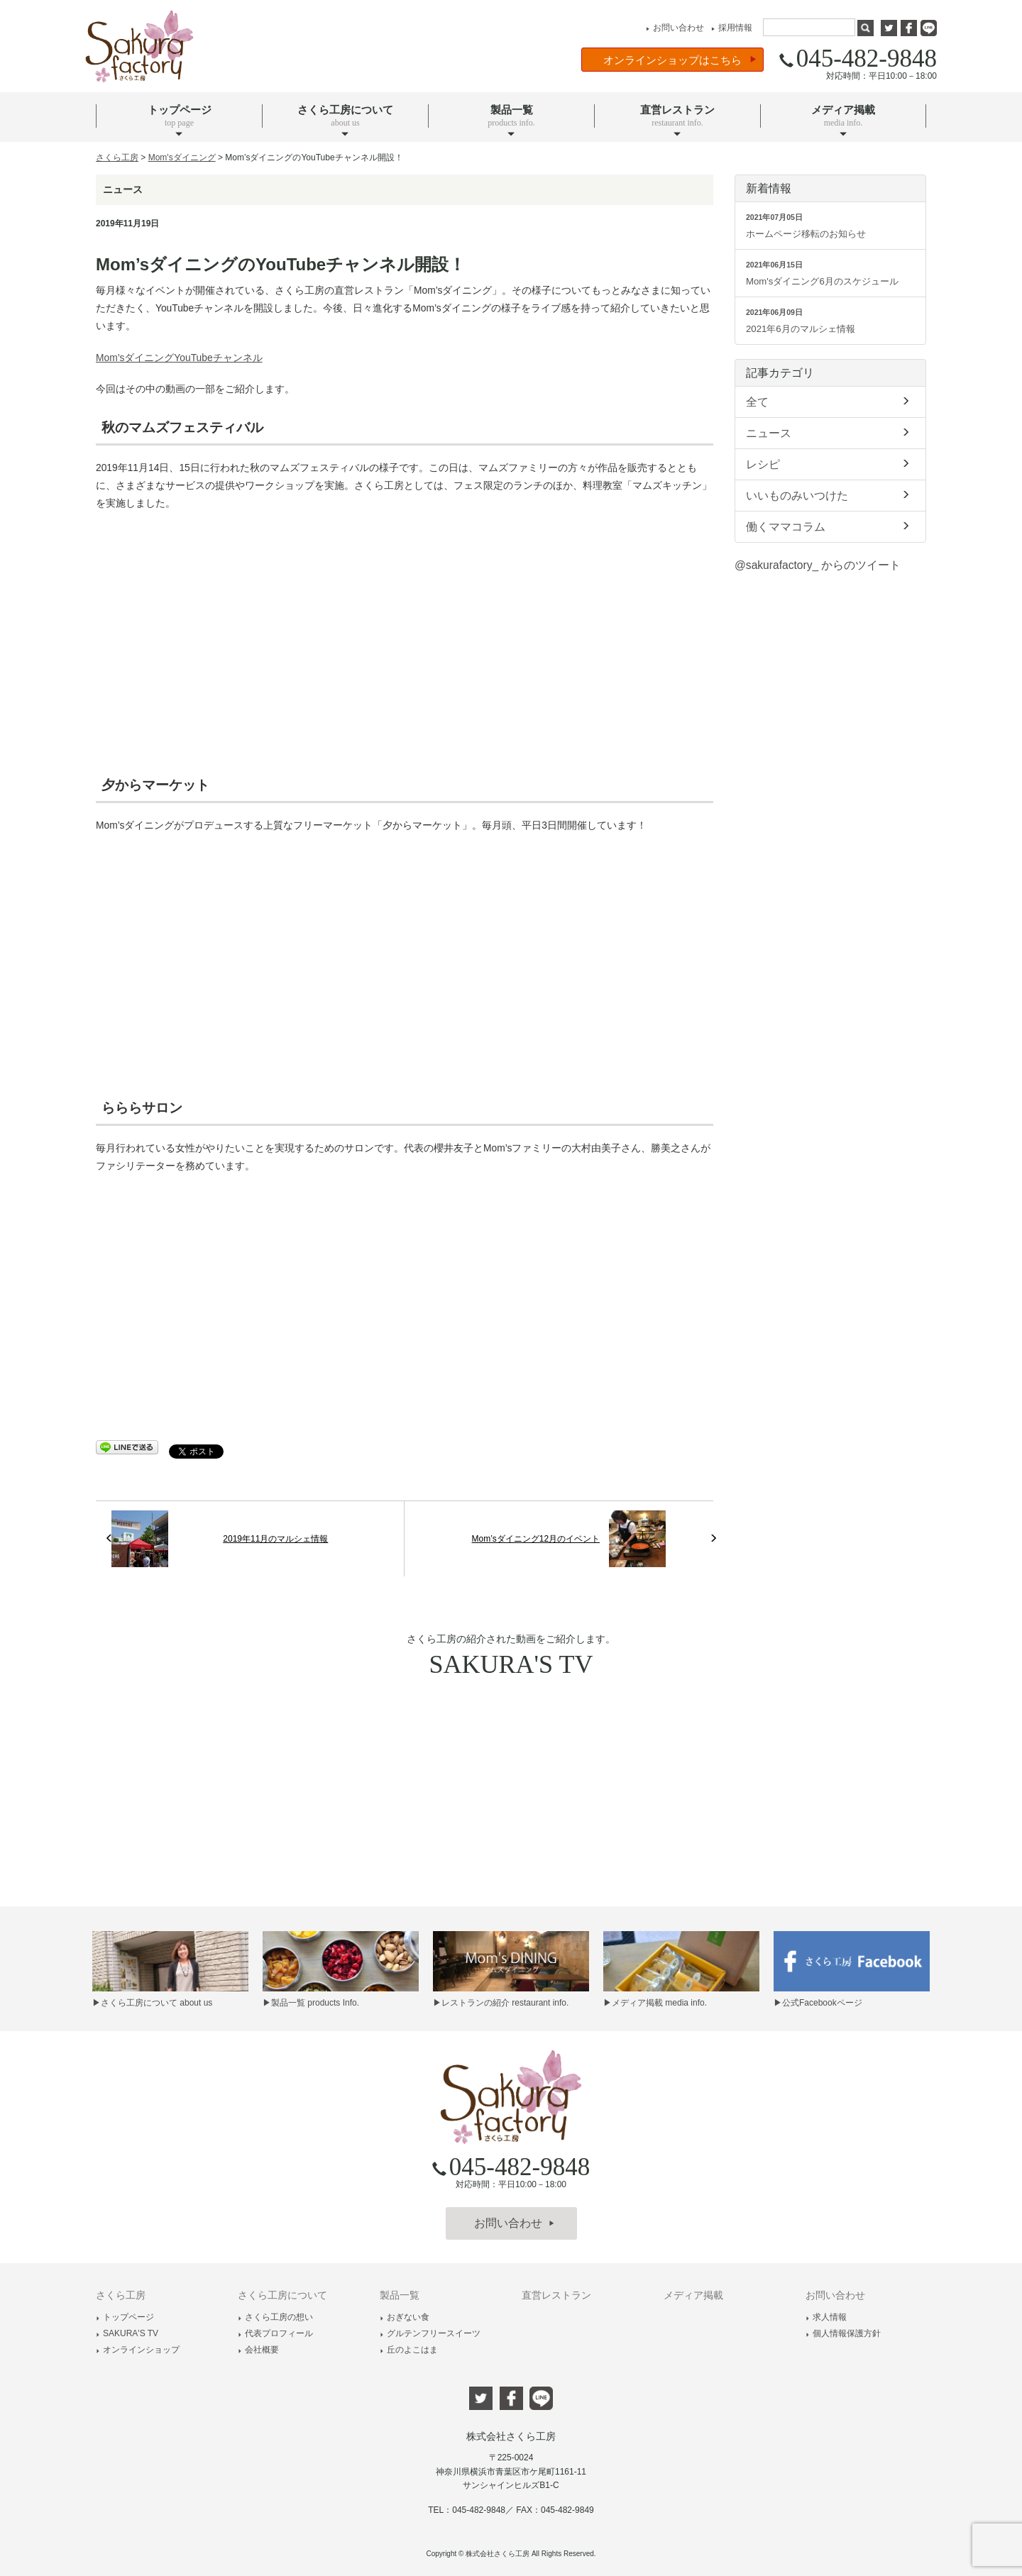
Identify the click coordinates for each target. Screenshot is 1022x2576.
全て (830, 401)
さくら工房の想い (275, 2317)
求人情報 (826, 2317)
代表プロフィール (275, 2333)
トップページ (125, 2317)
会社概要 (258, 2350)
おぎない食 (404, 2317)
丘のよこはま (409, 2350)
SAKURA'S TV (127, 2333)
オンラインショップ (138, 2350)
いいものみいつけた (830, 494)
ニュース (830, 432)
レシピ (830, 463)
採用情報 (730, 28)
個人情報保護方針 (843, 2333)
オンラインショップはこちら (680, 60)
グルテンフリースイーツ (430, 2333)
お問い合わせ (673, 28)
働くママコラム (830, 526)
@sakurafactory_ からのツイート (818, 565)
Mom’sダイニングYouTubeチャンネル (179, 358)
